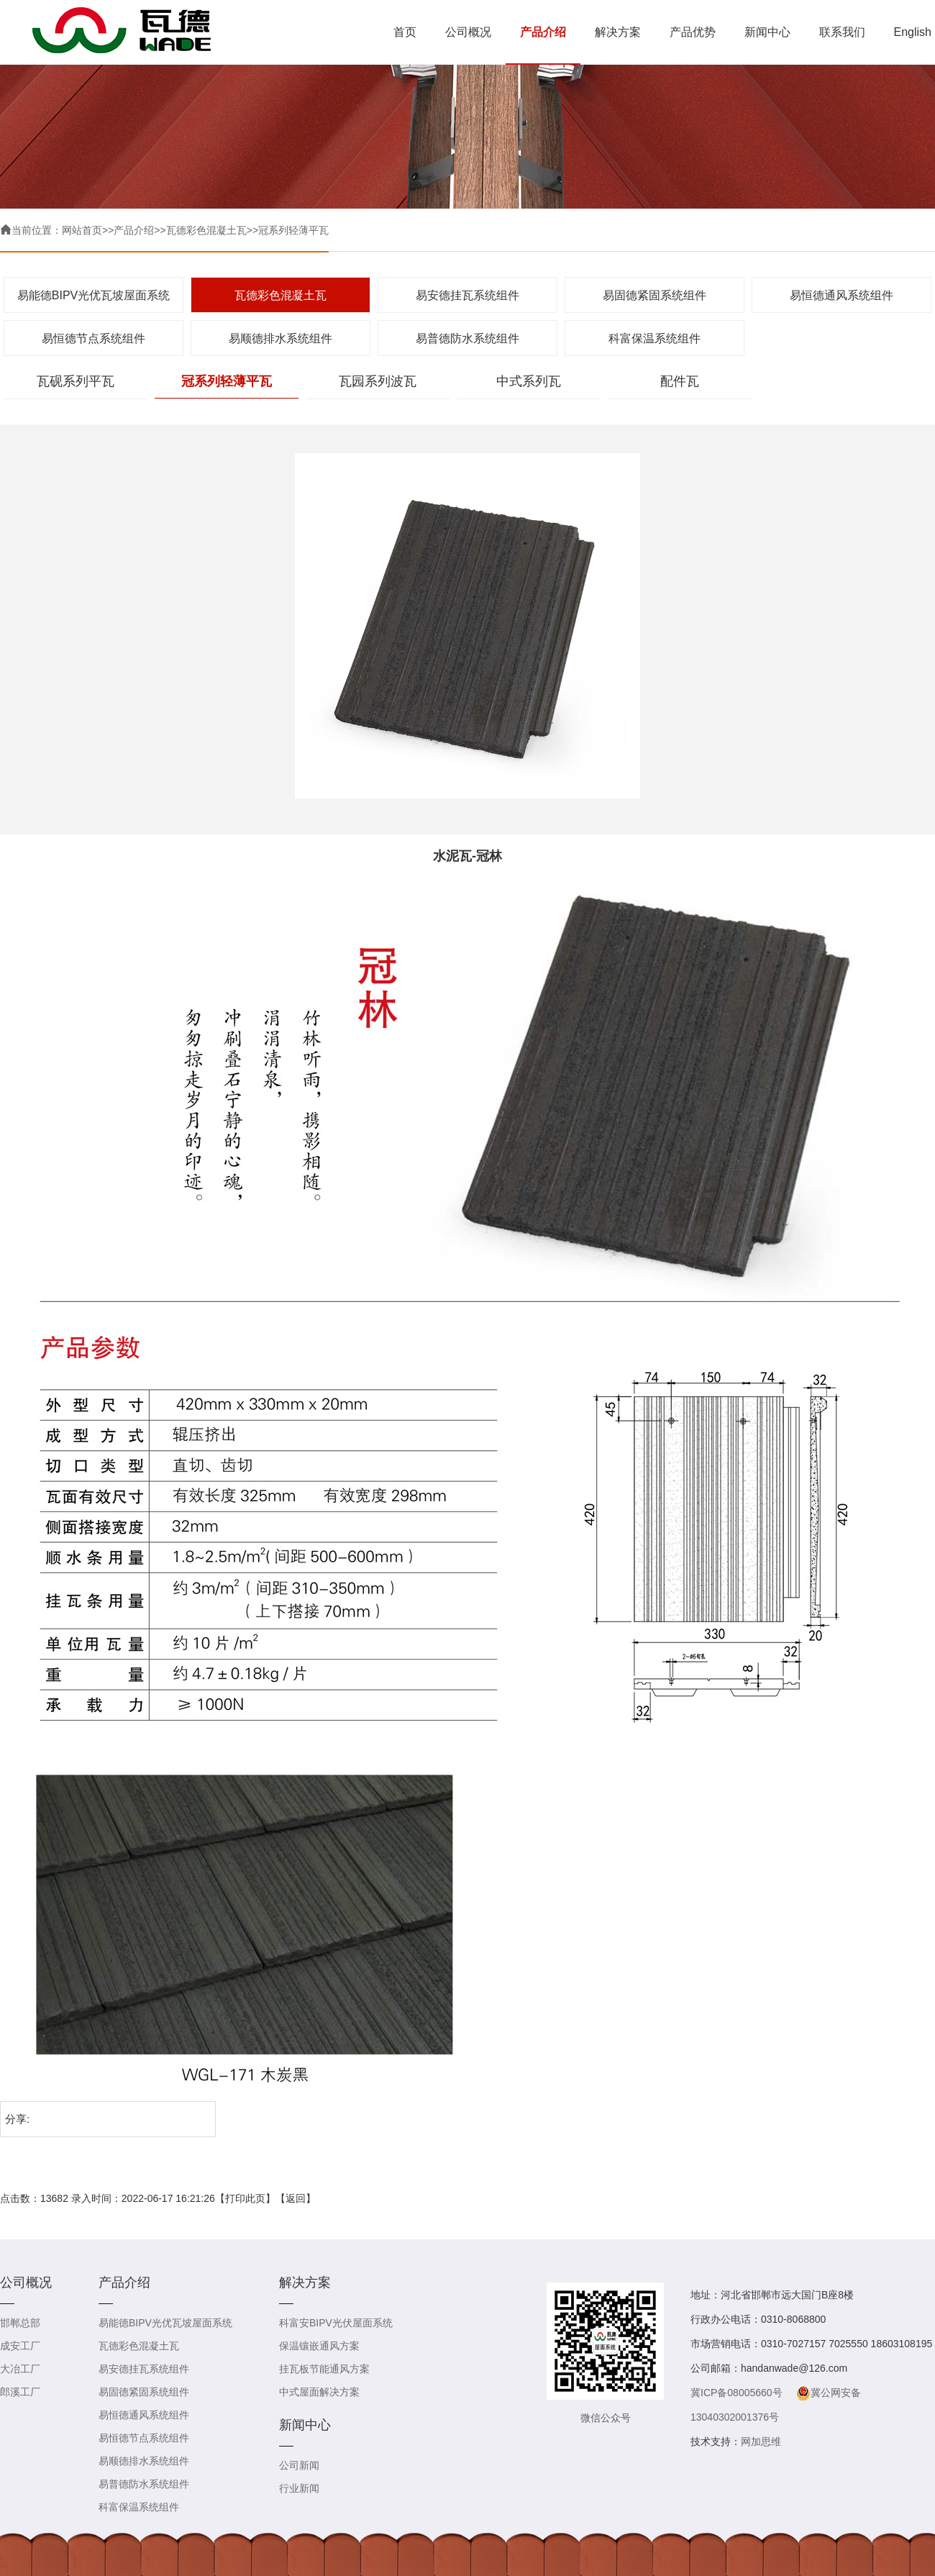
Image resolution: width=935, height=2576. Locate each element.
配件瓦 (679, 381)
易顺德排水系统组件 (280, 338)
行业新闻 (299, 2488)
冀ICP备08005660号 (736, 2392)
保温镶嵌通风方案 (319, 2346)
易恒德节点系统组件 (93, 338)
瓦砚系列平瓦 (75, 381)
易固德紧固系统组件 (654, 295)
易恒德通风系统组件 (841, 295)
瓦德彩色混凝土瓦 (206, 230)
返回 (296, 2198)
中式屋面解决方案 (319, 2392)
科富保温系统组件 (654, 338)
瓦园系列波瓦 (377, 381)
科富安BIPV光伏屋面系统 (336, 2323)
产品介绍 (543, 32)
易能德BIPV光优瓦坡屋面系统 (93, 295)
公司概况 (468, 32)
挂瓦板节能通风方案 (324, 2369)
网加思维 (761, 2441)
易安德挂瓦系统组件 (467, 295)
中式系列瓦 (528, 381)
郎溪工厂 (20, 2392)
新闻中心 (767, 32)
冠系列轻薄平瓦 (293, 230)
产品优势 (693, 32)
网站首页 (82, 230)
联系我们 (842, 32)
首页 (404, 32)
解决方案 (618, 32)
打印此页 (245, 2198)
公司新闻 (299, 2465)
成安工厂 (20, 2346)
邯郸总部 (20, 2323)
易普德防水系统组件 (467, 338)
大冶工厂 (20, 2369)
